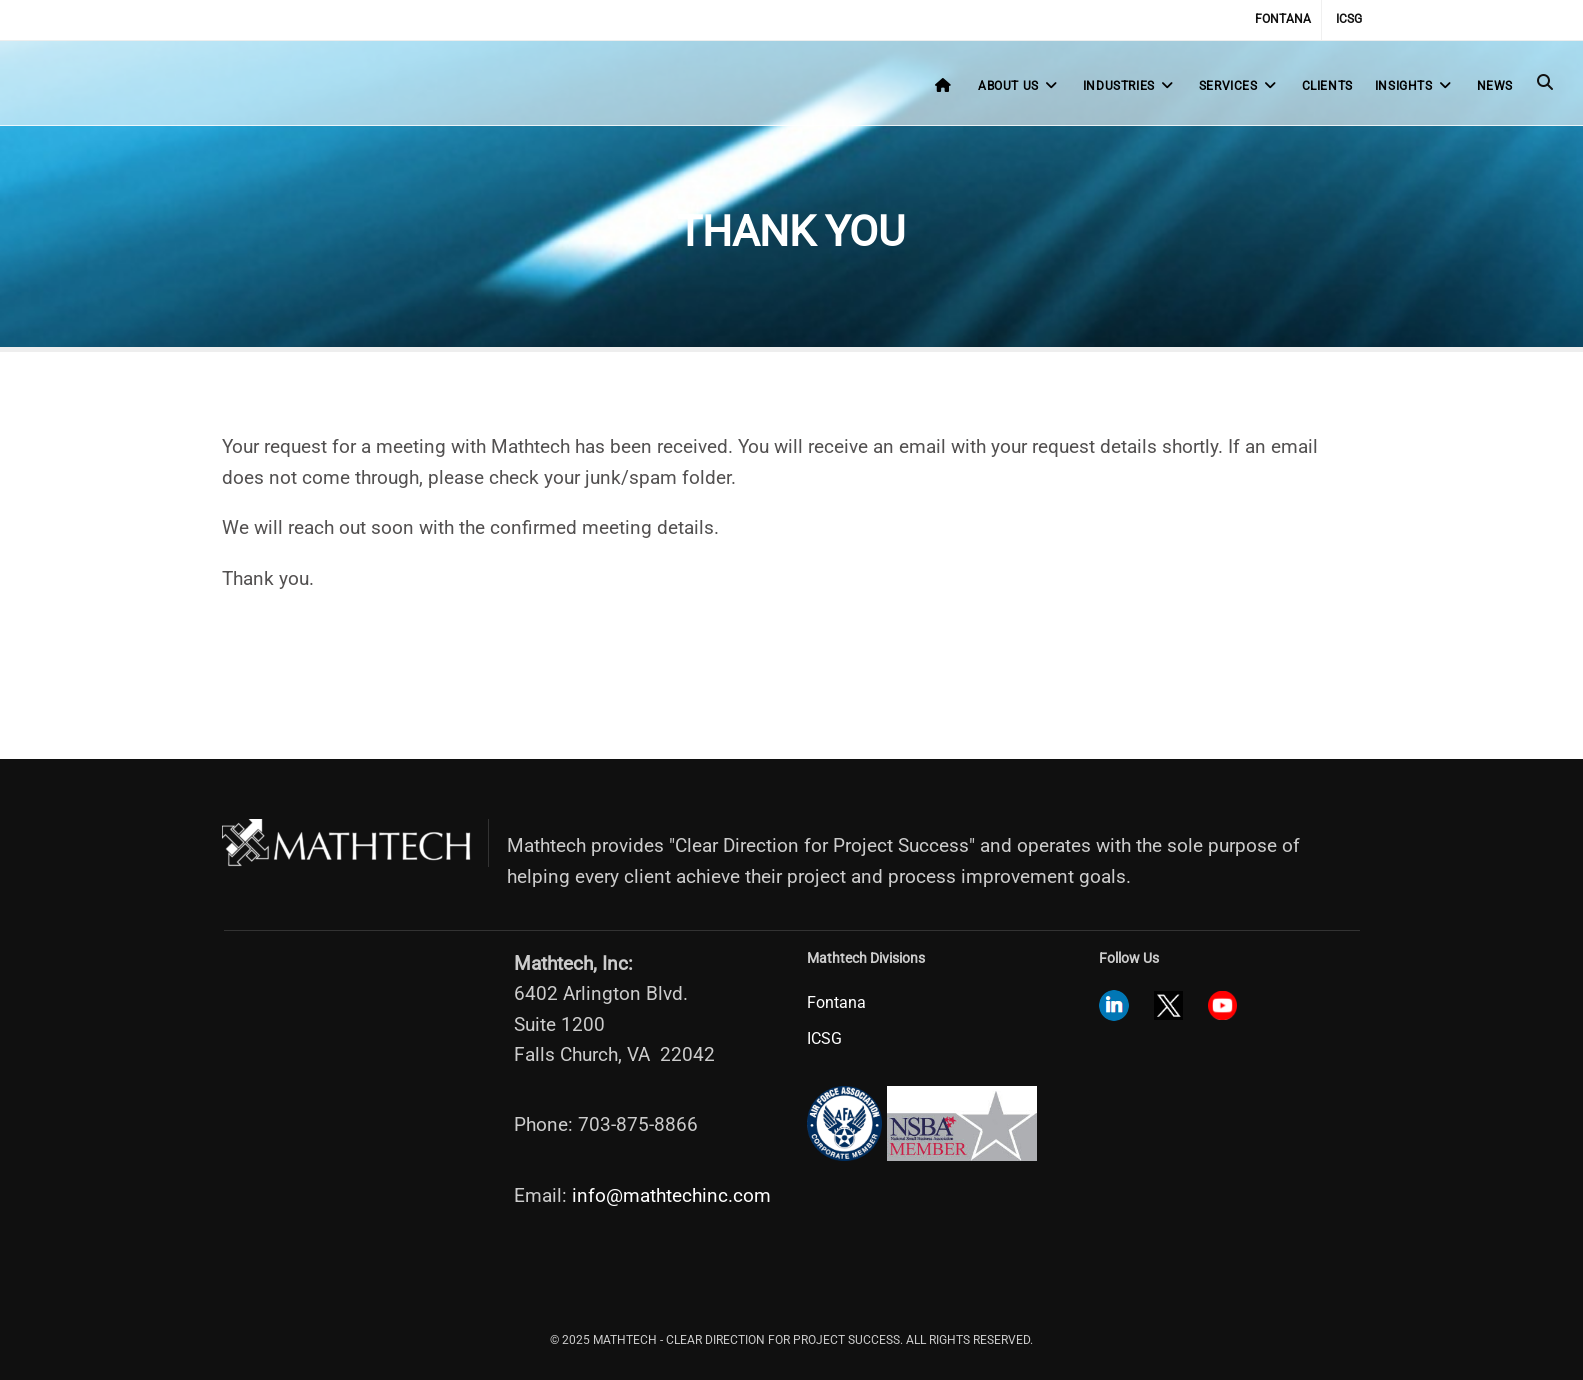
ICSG (1349, 19)
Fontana (1283, 19)
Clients (1327, 86)
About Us (1019, 85)
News (1495, 86)
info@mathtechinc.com (671, 1195)
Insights (1415, 85)
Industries (1130, 85)
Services (1239, 85)
